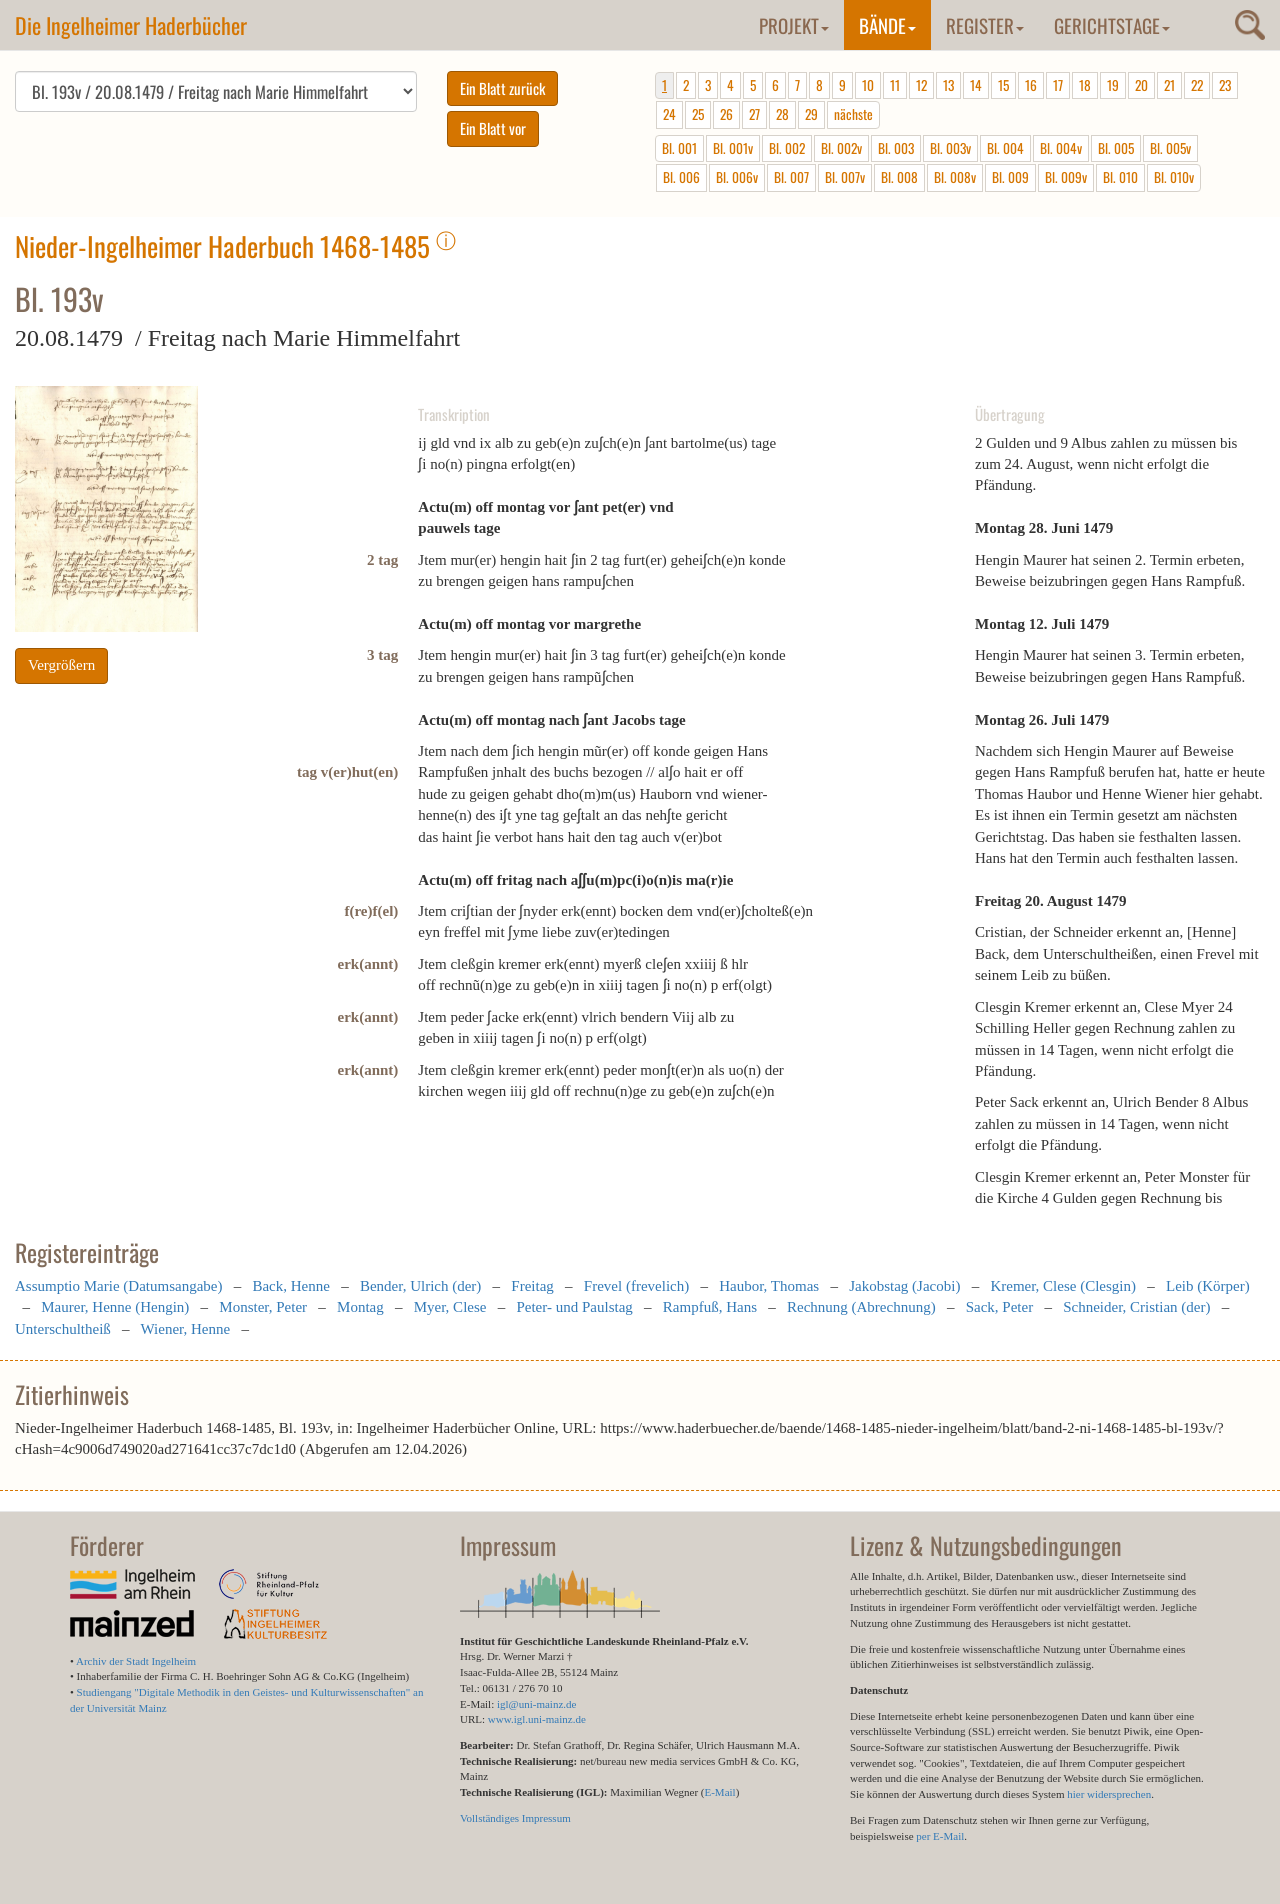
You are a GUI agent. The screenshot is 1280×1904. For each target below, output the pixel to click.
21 (1169, 85)
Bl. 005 (1116, 148)
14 (976, 85)
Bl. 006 (681, 177)
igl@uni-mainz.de (536, 1704)
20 (1141, 85)
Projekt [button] (794, 25)
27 (754, 114)
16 (1031, 85)
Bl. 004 (1005, 148)
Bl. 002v (841, 148)
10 (868, 85)
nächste (853, 114)
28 (782, 114)
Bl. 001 (679, 148)
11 (895, 85)
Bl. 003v (950, 148)
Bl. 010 (1120, 177)
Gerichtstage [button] (1112, 25)
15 (1003, 85)
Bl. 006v (737, 177)
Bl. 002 (787, 148)
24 (669, 114)
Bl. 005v (1170, 148)
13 (948, 85)
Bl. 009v (1066, 177)
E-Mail (719, 1792)
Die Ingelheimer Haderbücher (131, 25)
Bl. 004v (1061, 148)
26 (726, 114)
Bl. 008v (955, 177)
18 (1085, 85)
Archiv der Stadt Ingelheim (136, 1661)
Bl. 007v (845, 177)
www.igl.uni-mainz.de (537, 1719)
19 (1113, 85)
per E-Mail (940, 1836)
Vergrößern (61, 665)
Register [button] (985, 25)
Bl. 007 (791, 177)
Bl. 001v (733, 148)
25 (698, 114)
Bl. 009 (1010, 177)
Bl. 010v (1174, 177)
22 (1197, 85)
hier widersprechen (1109, 1794)
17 (1058, 85)
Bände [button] (887, 25)
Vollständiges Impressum (515, 1818)
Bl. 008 (899, 177)
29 (811, 114)
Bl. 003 (896, 148)
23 (1225, 85)
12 (921, 85)
